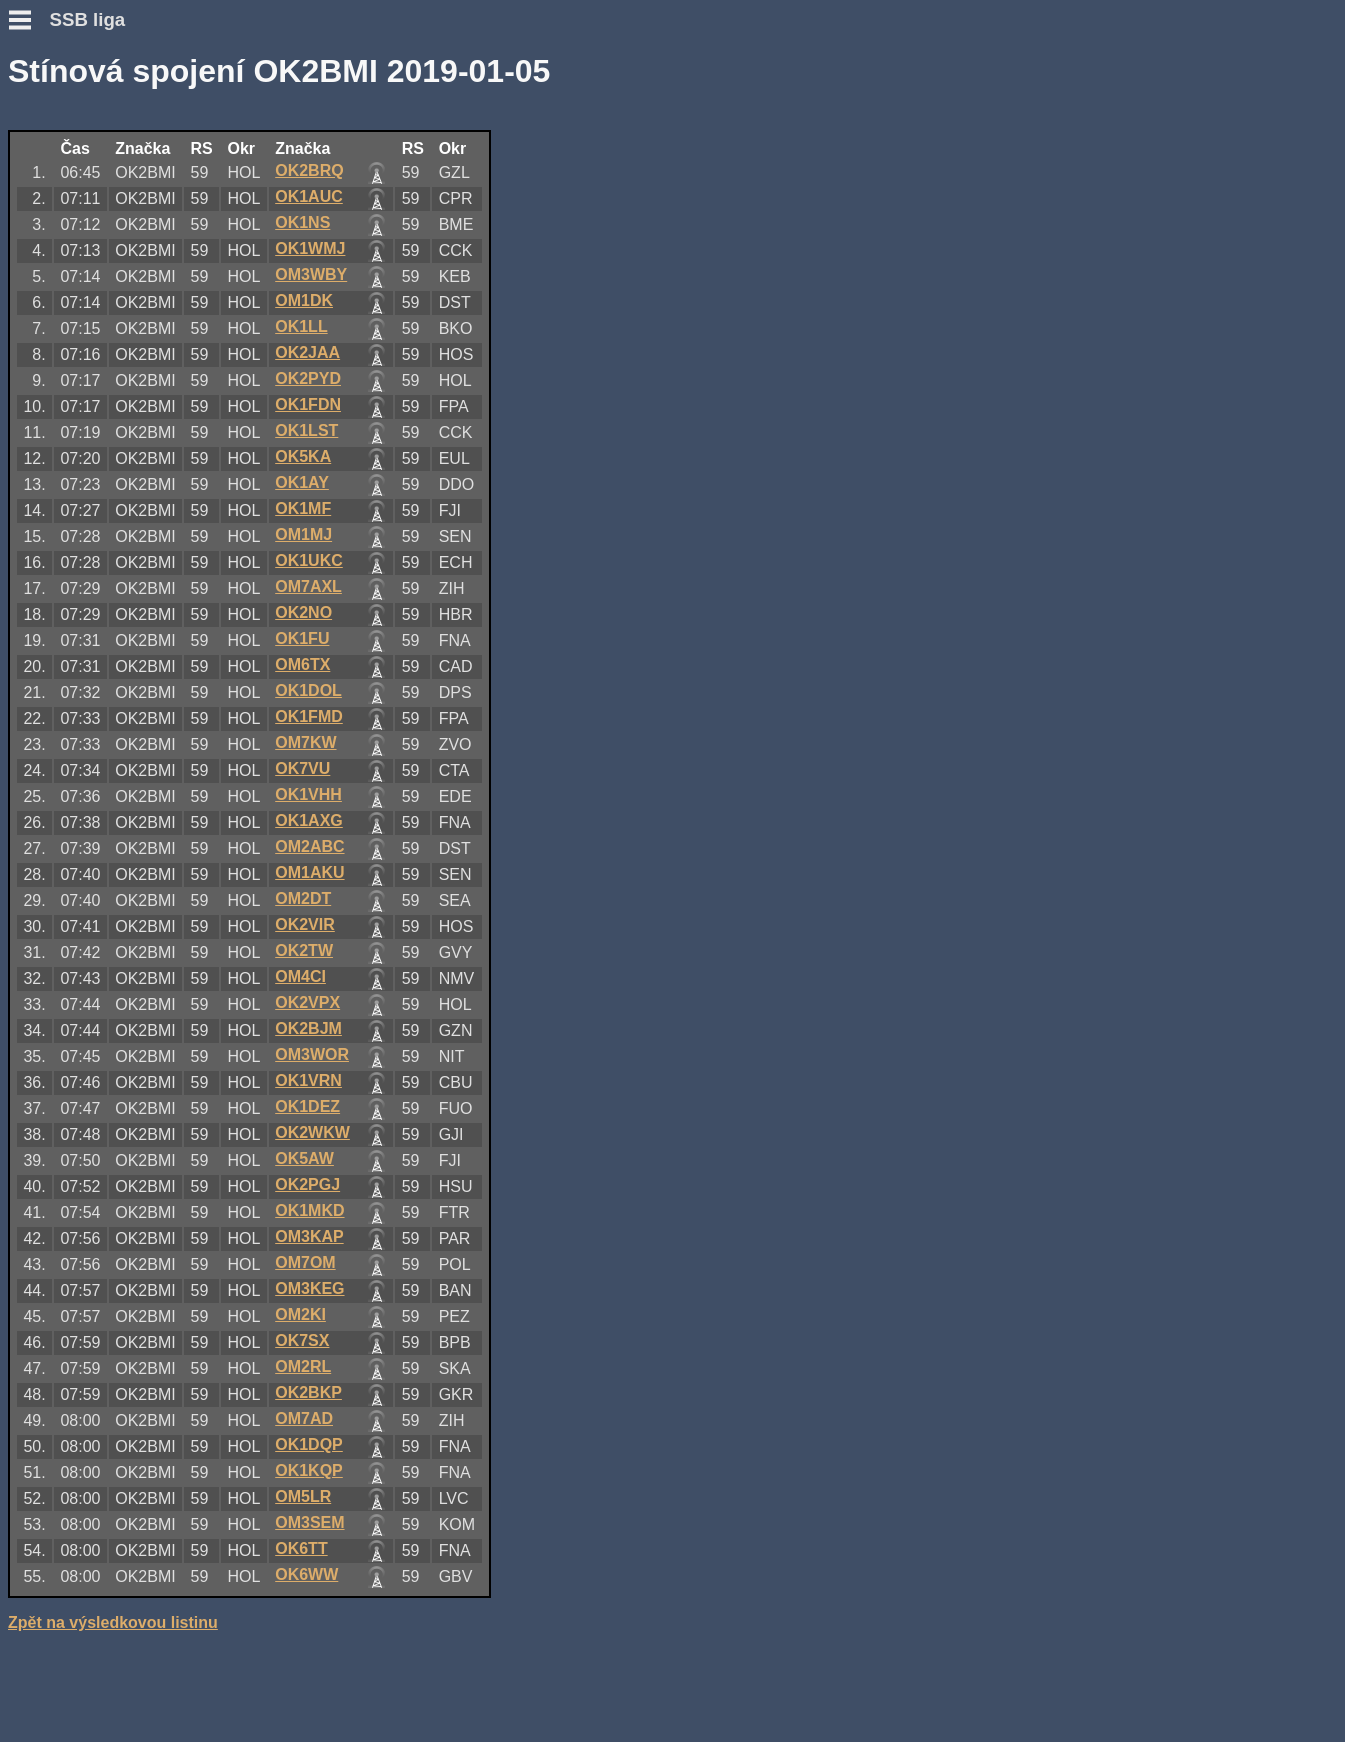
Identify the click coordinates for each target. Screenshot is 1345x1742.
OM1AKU (309, 872)
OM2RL (303, 1366)
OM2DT (303, 898)
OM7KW (305, 742)
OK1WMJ (310, 248)
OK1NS (302, 222)
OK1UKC (309, 560)
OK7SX (302, 1340)
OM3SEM (309, 1522)
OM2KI (300, 1314)
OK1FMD (309, 716)
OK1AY (302, 482)
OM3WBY (311, 274)
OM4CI (300, 976)
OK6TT (301, 1548)
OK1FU (302, 638)
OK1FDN (308, 404)
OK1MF (303, 508)
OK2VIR (305, 924)
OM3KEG (309, 1288)
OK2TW (304, 950)
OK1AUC (309, 196)
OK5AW (304, 1158)
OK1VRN (308, 1080)
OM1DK (304, 300)
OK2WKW (312, 1132)
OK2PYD (308, 378)
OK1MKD (309, 1210)
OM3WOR (312, 1054)
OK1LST (306, 430)
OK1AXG (309, 820)
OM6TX (302, 664)
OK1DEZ (307, 1106)
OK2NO (303, 612)
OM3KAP (309, 1236)
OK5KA (303, 456)
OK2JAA (307, 352)
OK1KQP (309, 1470)
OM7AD (304, 1418)
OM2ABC (309, 846)
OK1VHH (308, 794)
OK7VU (302, 768)
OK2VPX (307, 1002)
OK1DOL (308, 690)
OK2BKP (308, 1392)
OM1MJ (303, 534)
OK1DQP (309, 1444)
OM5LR (303, 1496)
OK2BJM (308, 1028)
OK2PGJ (307, 1184)
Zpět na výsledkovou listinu (113, 1622)
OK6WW (306, 1574)
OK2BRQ (309, 170)
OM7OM (305, 1262)
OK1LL (301, 326)
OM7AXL (308, 586)
